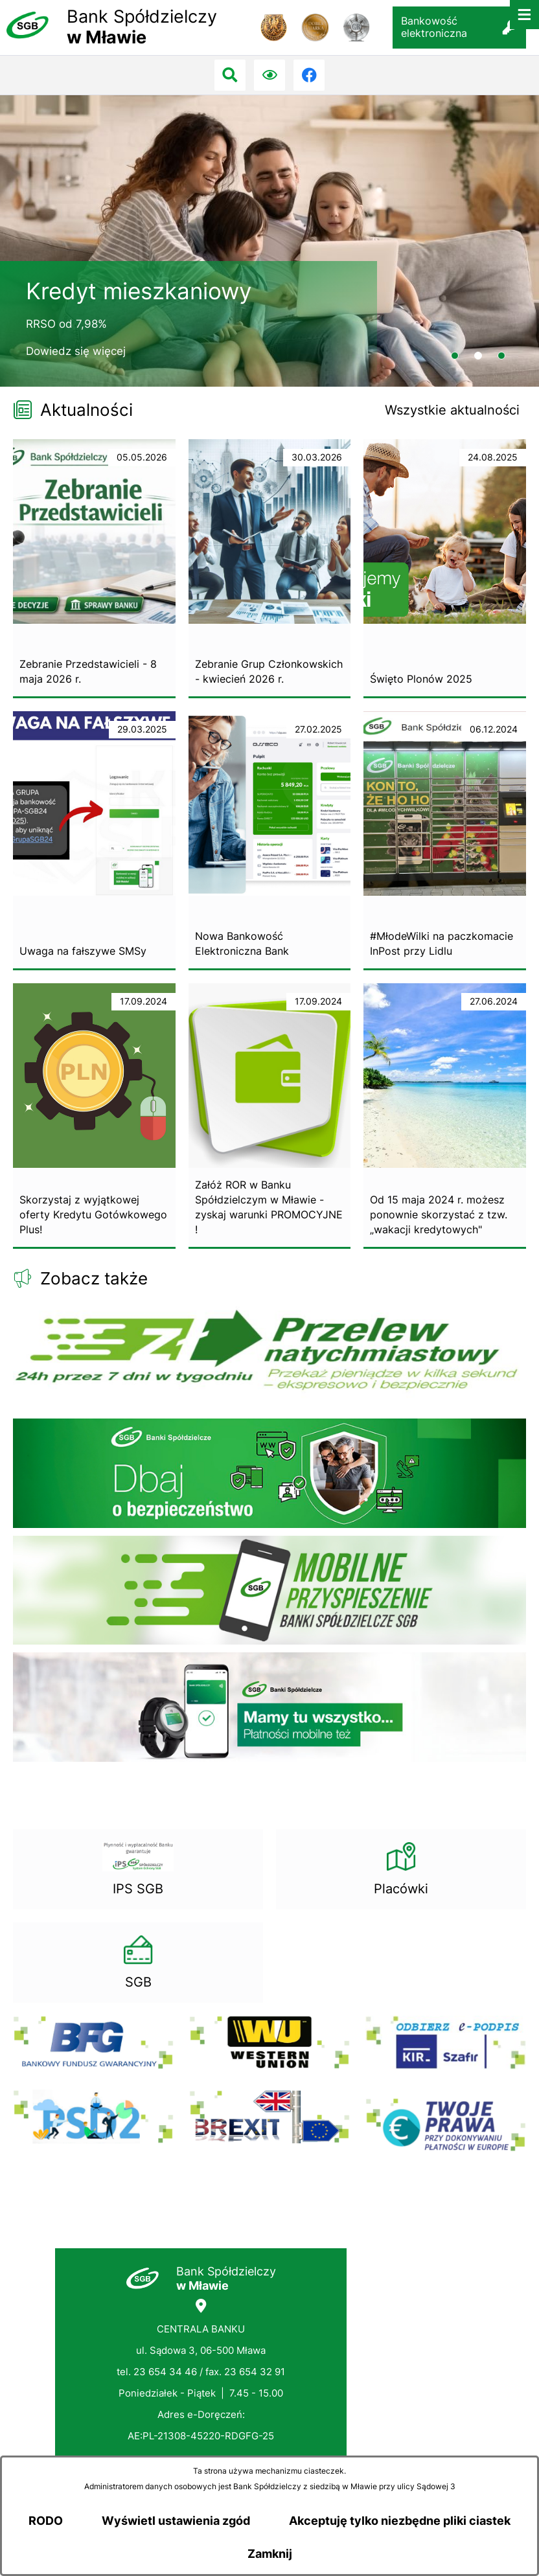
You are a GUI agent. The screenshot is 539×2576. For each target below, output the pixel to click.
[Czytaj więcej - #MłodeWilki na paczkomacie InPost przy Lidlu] (444, 840)
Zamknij (269, 2553)
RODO (46, 2520)
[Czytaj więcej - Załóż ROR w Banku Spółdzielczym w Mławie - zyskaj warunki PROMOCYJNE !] (270, 1116)
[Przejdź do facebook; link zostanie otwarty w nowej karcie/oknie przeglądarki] (309, 75)
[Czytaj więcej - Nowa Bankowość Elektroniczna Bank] (270, 840)
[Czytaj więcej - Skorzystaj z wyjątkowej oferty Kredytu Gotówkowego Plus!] (94, 1116)
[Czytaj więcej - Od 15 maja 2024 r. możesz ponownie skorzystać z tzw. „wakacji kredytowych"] (444, 1116)
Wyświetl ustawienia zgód (176, 2520)
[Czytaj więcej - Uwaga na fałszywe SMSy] (94, 840)
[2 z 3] (269, 241)
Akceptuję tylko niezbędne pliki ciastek (399, 2520)
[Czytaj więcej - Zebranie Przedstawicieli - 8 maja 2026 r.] (94, 568)
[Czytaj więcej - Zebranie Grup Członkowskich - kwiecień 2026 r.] (270, 568)
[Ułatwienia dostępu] (269, 75)
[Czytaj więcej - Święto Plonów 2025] (444, 568)
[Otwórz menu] (524, 14)
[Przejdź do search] (230, 75)
